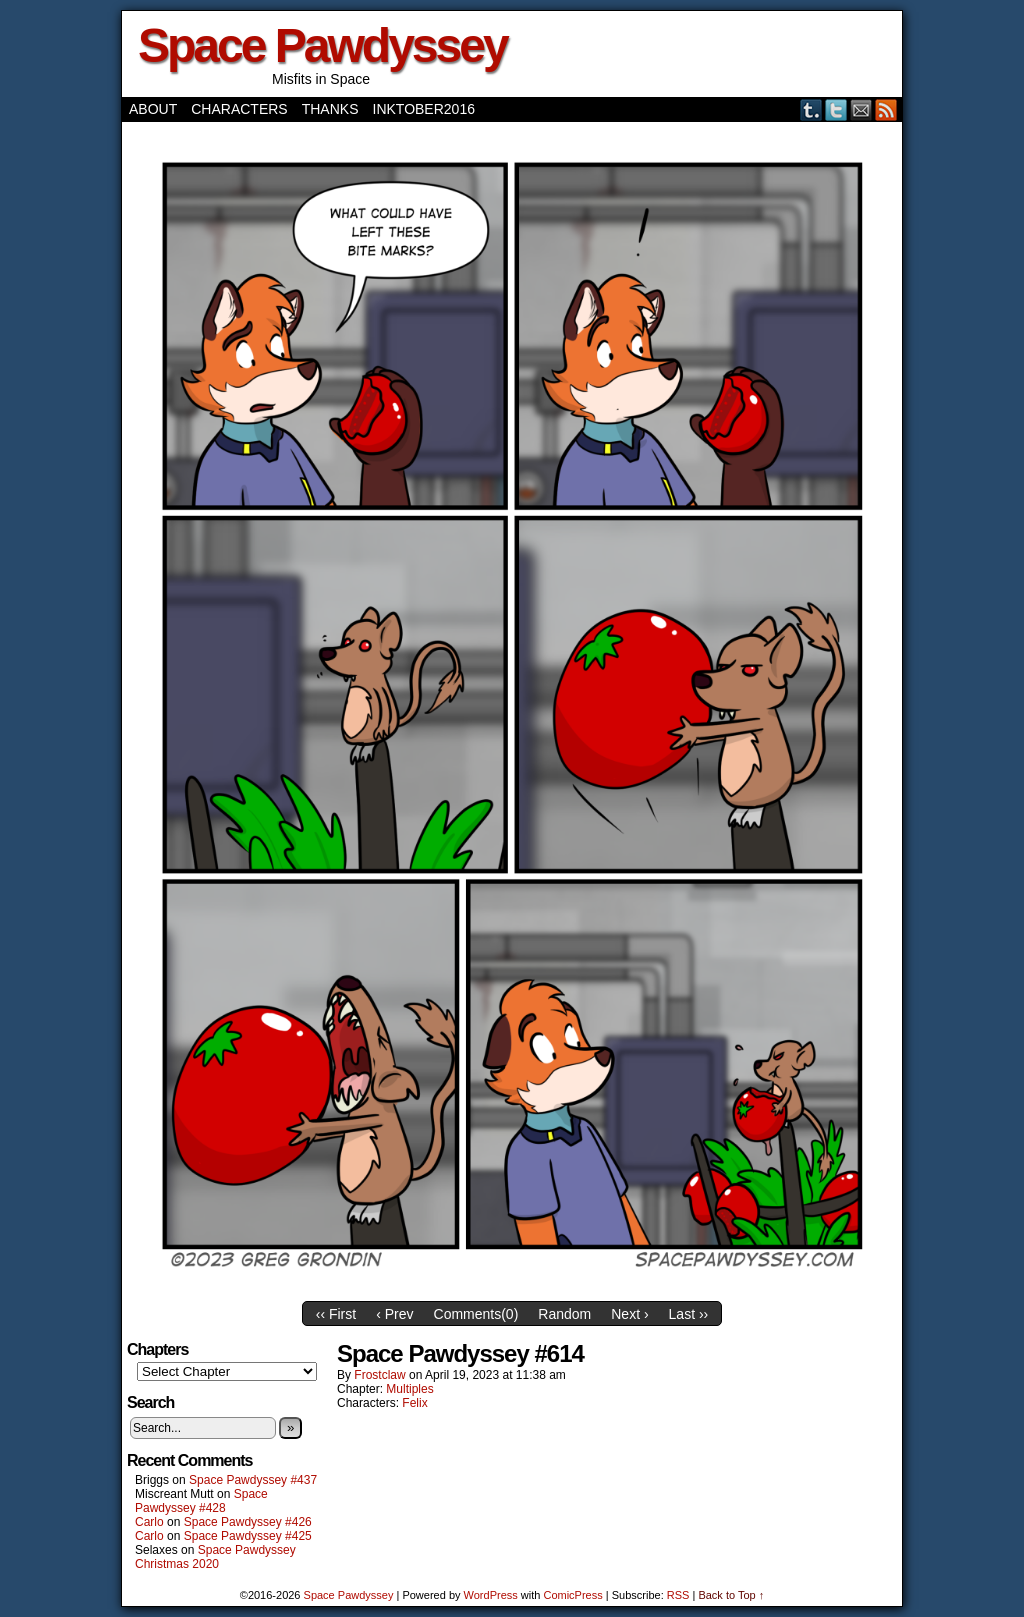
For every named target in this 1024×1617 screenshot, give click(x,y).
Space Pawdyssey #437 (253, 1480)
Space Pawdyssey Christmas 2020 (215, 1557)
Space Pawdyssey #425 (248, 1536)
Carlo (149, 1522)
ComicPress (572, 1595)
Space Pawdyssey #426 (248, 1522)
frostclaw (379, 1375)
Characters (239, 109)
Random (564, 1314)
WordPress (491, 1595)
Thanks (330, 109)
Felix (414, 1403)
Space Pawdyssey (322, 45)
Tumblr (811, 109)
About (153, 109)
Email (861, 109)
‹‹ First (336, 1314)
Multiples (409, 1389)
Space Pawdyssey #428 (201, 1501)
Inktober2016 (424, 109)
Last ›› (689, 1314)
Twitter (836, 109)
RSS (886, 109)
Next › (629, 1314)
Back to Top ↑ (731, 1595)
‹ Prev (394, 1314)
